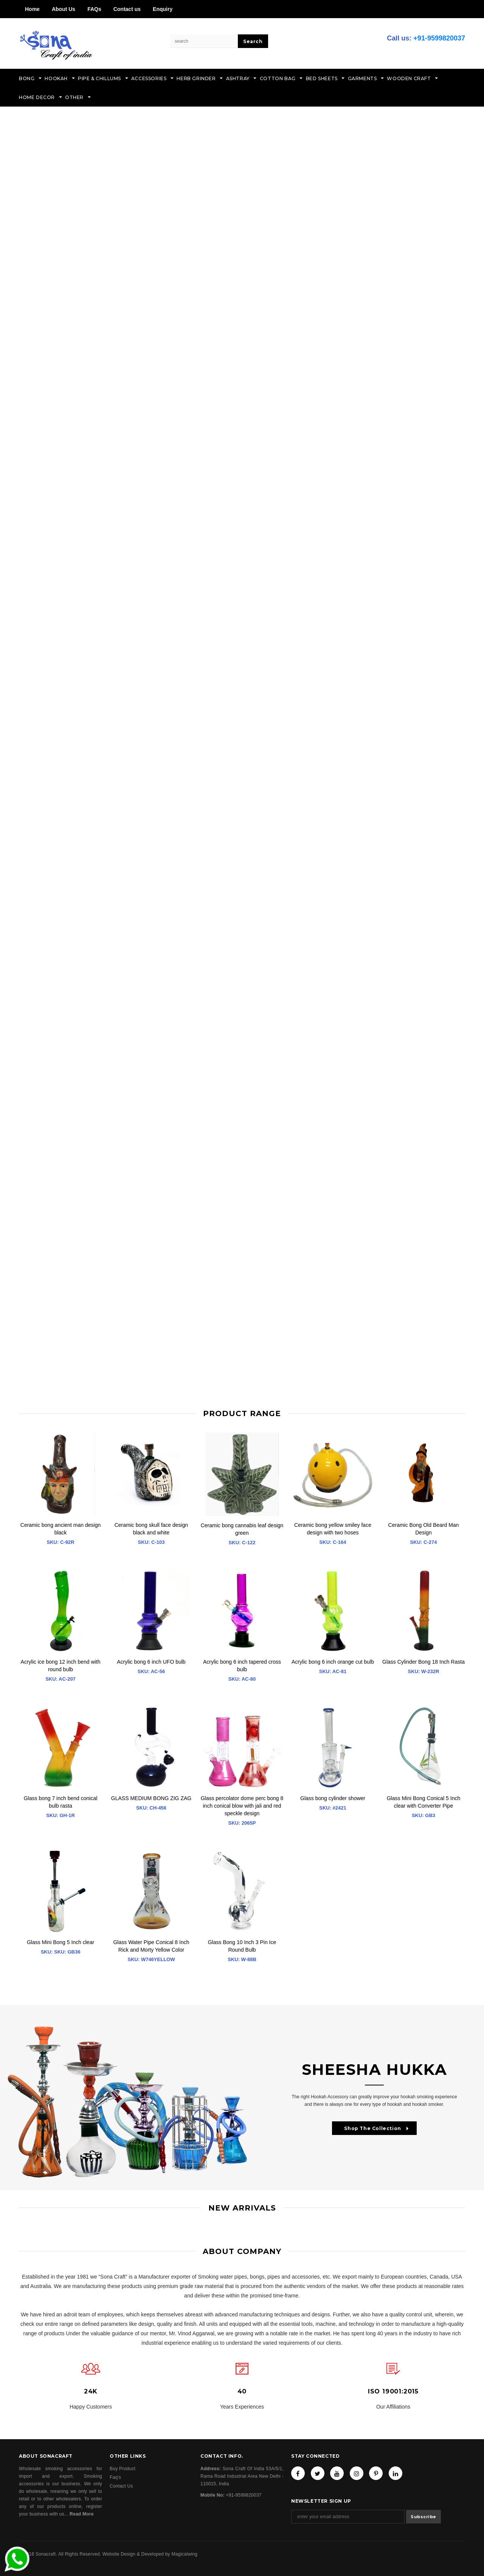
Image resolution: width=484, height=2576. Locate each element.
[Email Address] (348, 2516)
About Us (63, 9)
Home (32, 9)
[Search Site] (204, 41)
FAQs (94, 9)
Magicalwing (184, 2554)
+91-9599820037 (439, 38)
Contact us (127, 9)
